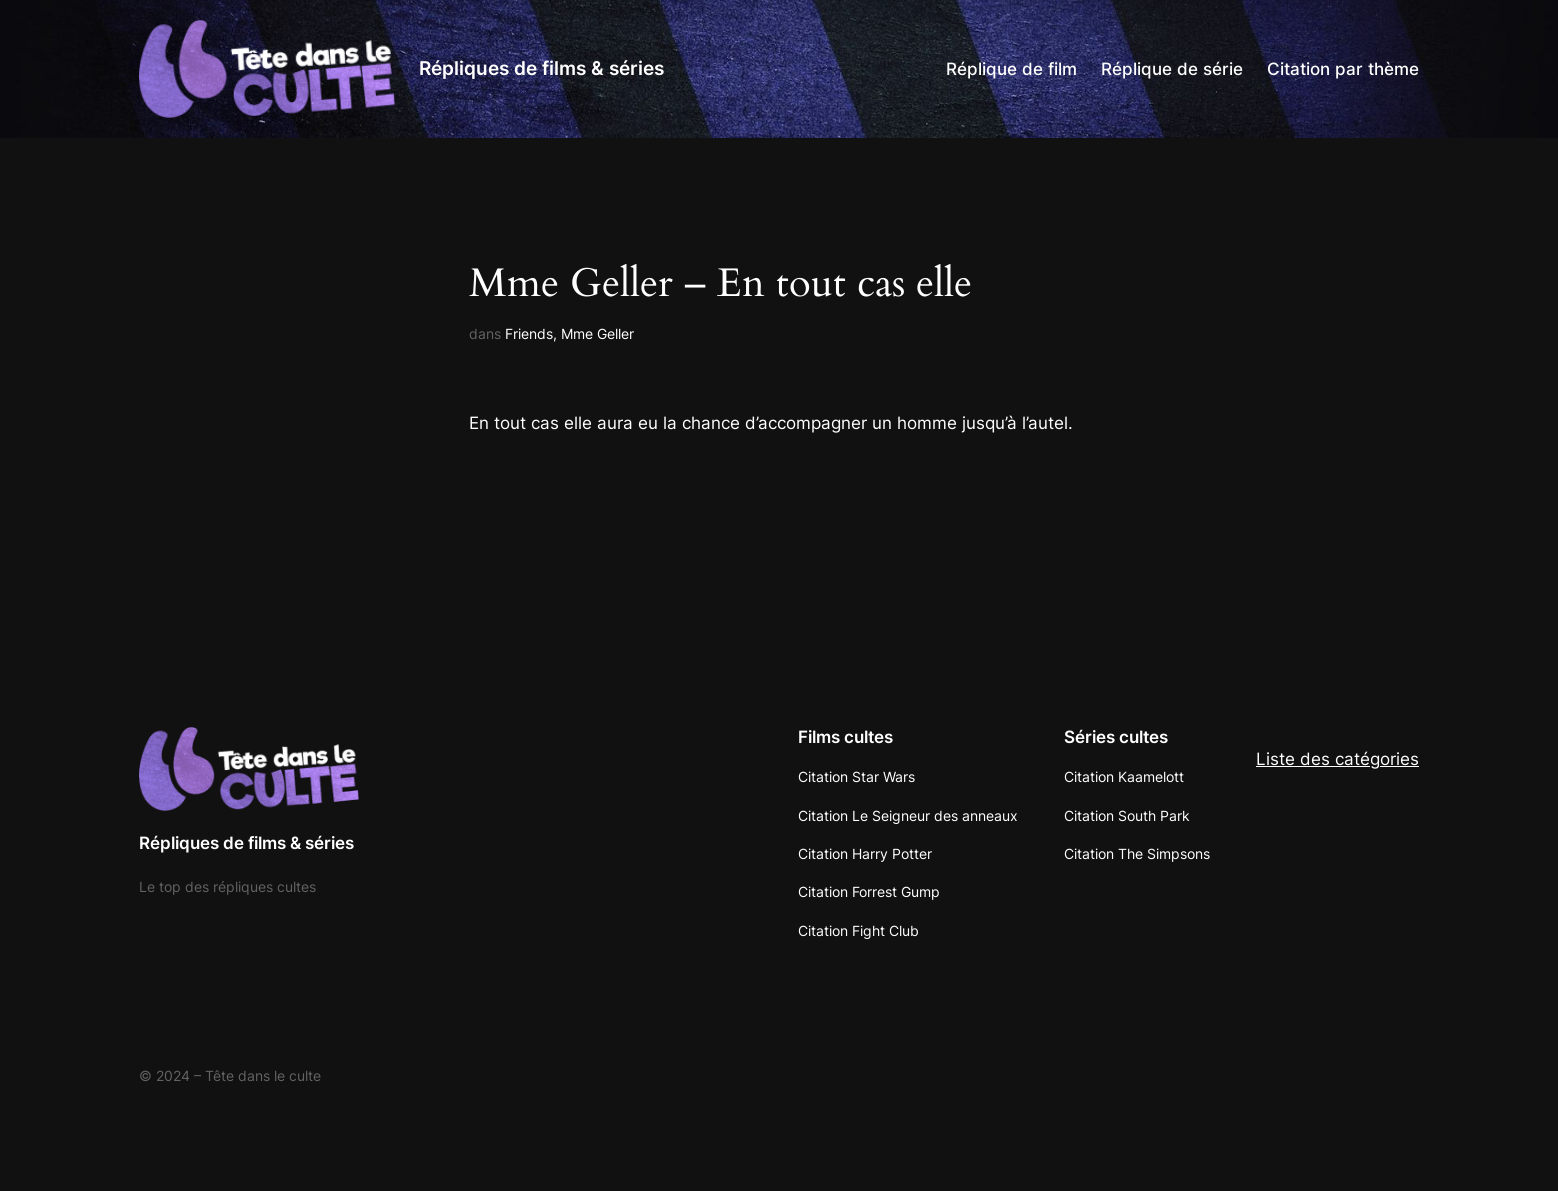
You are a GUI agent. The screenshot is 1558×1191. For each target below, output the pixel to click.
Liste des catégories (1337, 759)
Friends (529, 333)
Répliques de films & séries (541, 68)
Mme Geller (597, 333)
